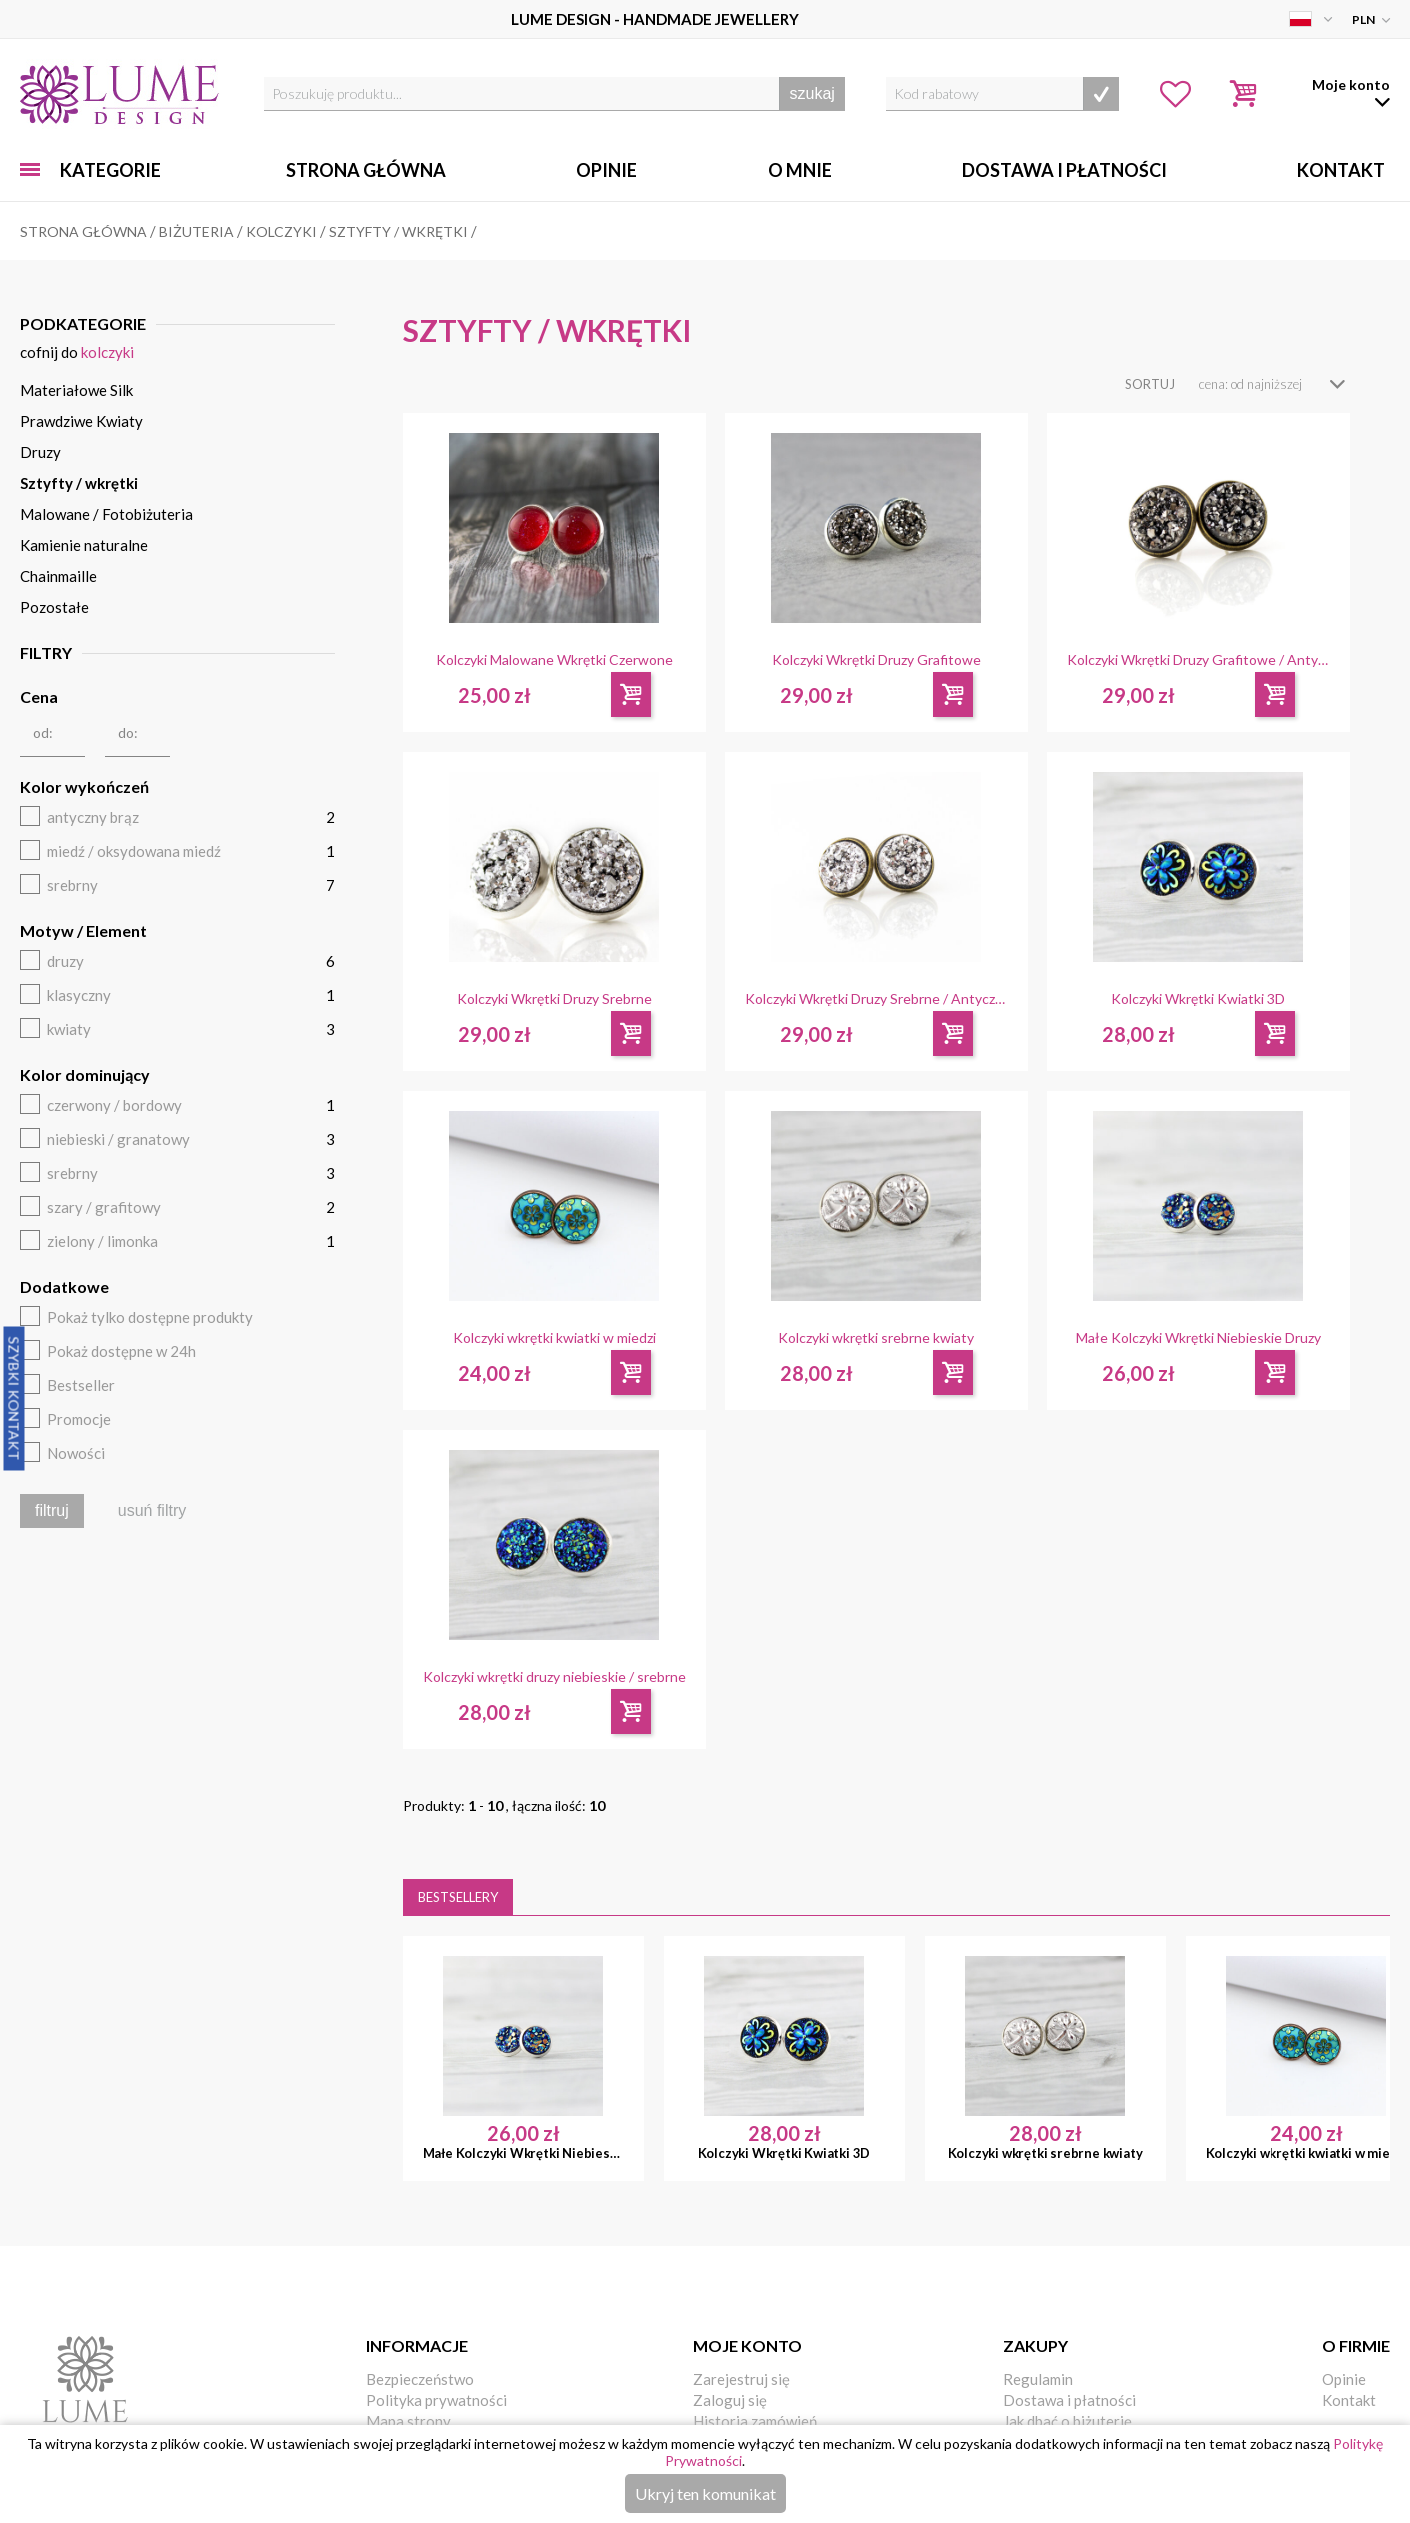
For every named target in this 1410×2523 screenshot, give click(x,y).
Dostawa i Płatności (1064, 170)
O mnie (800, 170)
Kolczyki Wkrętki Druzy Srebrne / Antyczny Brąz (876, 999)
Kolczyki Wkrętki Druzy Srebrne (554, 999)
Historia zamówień (755, 2421)
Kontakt (1341, 170)
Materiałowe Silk (76, 390)
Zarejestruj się (741, 2379)
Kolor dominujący (85, 1074)
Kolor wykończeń (84, 786)
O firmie (1356, 2345)
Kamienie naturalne (84, 545)
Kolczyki (107, 352)
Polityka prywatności (436, 2400)
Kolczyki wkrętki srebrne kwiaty (876, 1338)
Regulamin (1038, 2379)
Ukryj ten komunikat (705, 2493)
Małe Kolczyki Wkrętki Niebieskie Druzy (1198, 1338)
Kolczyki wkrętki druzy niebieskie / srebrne (554, 1677)
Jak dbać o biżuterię (1067, 2421)
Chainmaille (58, 576)
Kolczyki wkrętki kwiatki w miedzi (554, 1338)
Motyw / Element (83, 930)
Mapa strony (408, 2421)
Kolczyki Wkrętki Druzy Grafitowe (876, 660)
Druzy (40, 452)
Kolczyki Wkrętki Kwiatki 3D (1198, 999)
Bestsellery (458, 1897)
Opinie (606, 170)
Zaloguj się (730, 2400)
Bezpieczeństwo (420, 2379)
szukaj (812, 93)
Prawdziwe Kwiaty (81, 421)
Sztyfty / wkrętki (79, 483)
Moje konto (747, 2345)
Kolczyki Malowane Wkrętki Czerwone (554, 660)
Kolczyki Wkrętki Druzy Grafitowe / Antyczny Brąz (1198, 660)
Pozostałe (54, 607)
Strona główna (366, 170)
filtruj (52, 1510)
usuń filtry (152, 1510)
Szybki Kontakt (14, 1398)
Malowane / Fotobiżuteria (106, 514)
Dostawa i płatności (1069, 2400)
